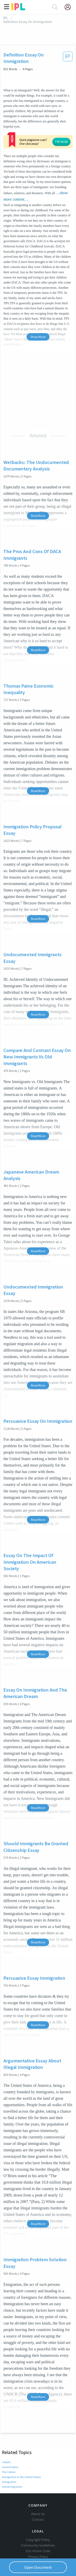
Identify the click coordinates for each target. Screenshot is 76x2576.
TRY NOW (61, 142)
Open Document (38, 2567)
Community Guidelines (38, 2545)
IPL (5, 18)
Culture (6, 2462)
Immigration (9, 2482)
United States (10, 2467)
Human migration (12, 2486)
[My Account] (69, 7)
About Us (38, 2514)
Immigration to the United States (21, 2477)
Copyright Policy (38, 2539)
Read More (38, 516)
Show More (38, 337)
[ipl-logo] (18, 9)
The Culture (9, 2472)
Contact (38, 2519)
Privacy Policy (38, 2556)
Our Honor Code (38, 2551)
